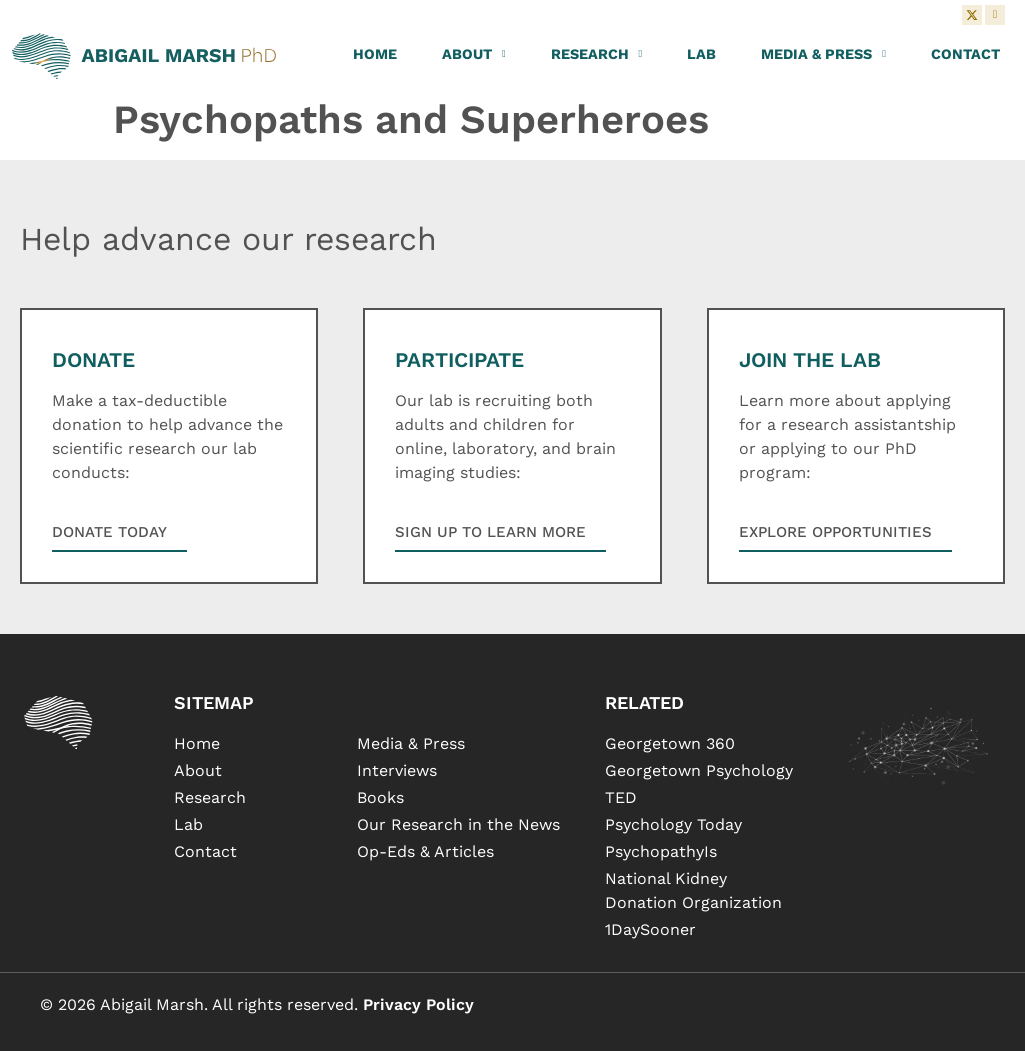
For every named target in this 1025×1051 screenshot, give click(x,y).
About (474, 54)
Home (375, 54)
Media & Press (823, 54)
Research (597, 54)
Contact (965, 54)
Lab (701, 54)
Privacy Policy (418, 1004)
